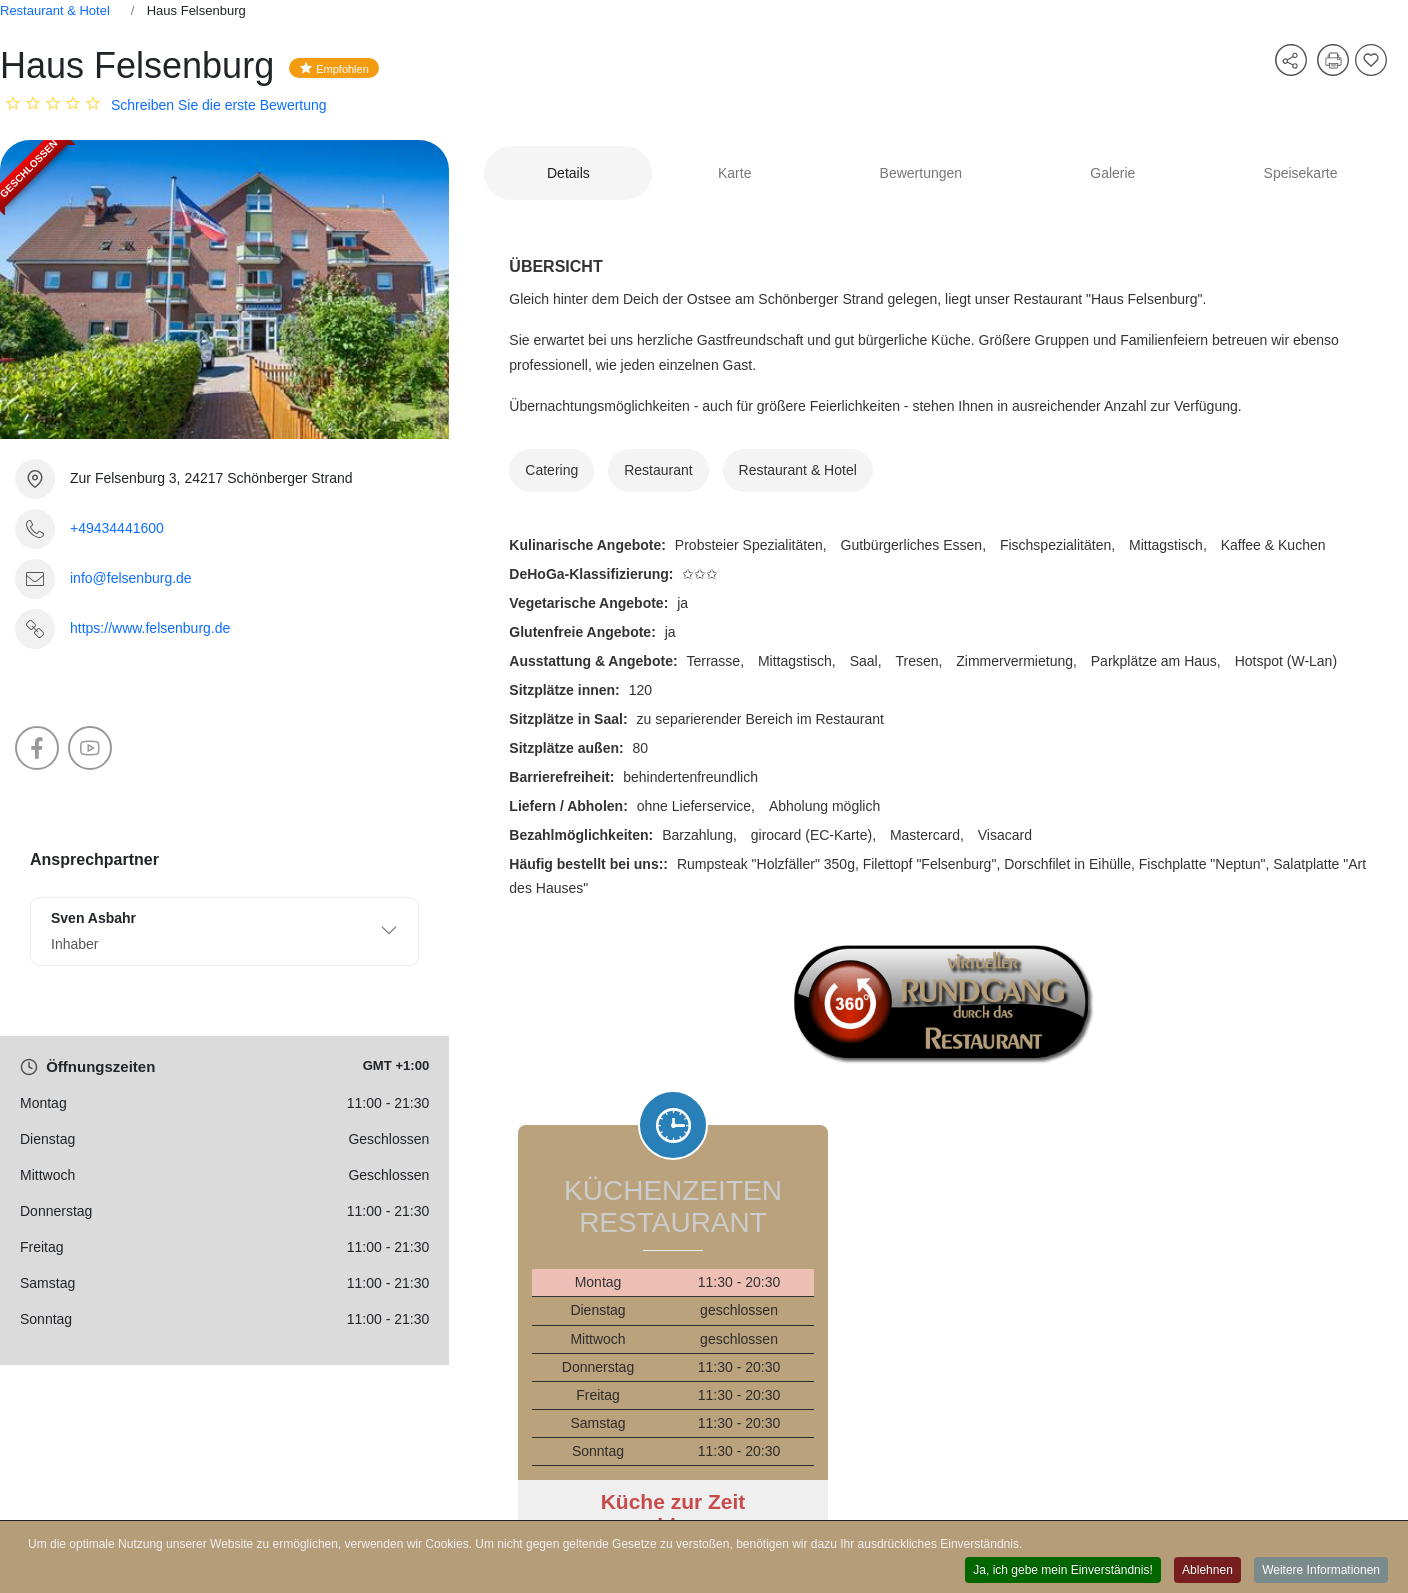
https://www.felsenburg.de (150, 628)
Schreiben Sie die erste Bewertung (219, 105)
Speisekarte (1301, 173)
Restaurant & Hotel (55, 10)
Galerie (1112, 173)
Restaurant (658, 470)
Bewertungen (921, 173)
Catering (551, 470)
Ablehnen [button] (1207, 1571)
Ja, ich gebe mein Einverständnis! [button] (1062, 1571)
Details (568, 173)
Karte (734, 173)
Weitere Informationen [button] (1321, 1571)
